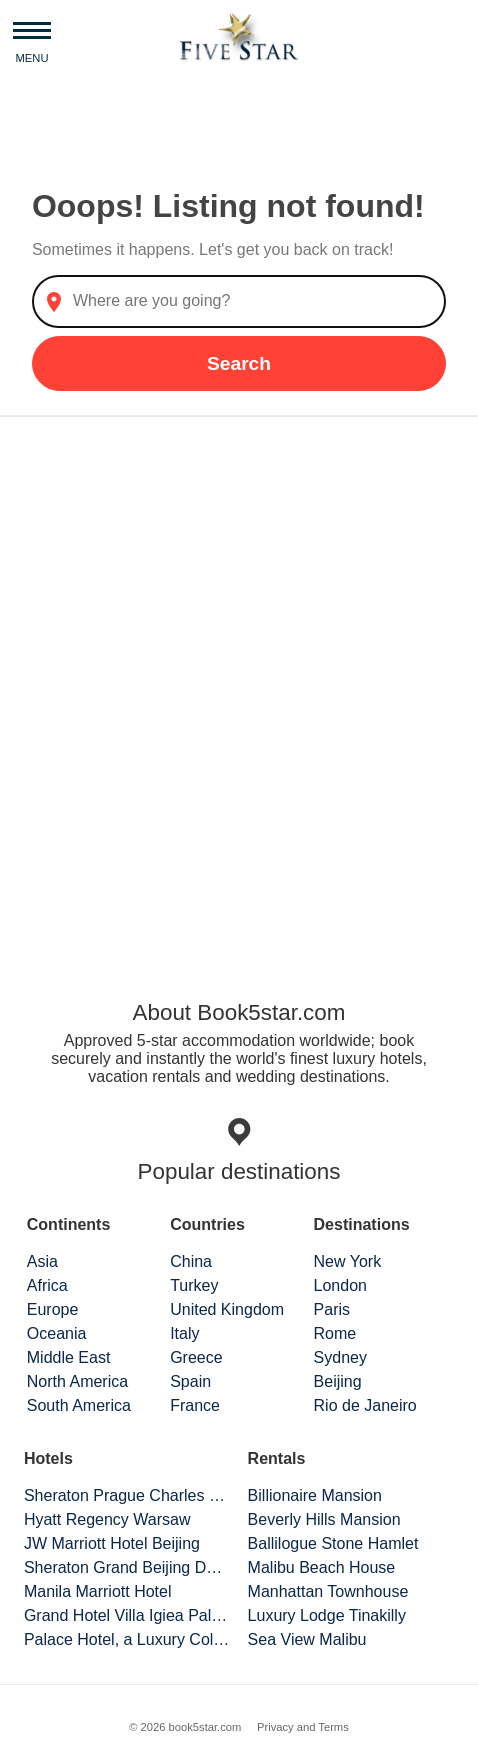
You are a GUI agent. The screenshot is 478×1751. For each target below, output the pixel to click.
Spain (190, 1381)
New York (348, 1261)
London (340, 1285)
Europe (53, 1309)
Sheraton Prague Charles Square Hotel (127, 1495)
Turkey (194, 1285)
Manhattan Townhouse (328, 1591)
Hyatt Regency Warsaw (107, 1519)
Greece (196, 1357)
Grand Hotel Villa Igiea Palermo (127, 1615)
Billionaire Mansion (315, 1495)
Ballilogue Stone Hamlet (333, 1543)
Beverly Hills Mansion (324, 1519)
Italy (184, 1333)
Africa (47, 1285)
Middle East (69, 1357)
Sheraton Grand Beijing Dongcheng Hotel (127, 1567)
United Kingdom (227, 1309)
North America (77, 1381)
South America (79, 1405)
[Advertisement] (239, 688)
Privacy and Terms (303, 1727)
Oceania (57, 1333)
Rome (335, 1333)
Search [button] (239, 363)
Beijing (338, 1381)
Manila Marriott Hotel (98, 1591)
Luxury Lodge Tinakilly (327, 1615)
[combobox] (239, 301)
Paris (332, 1309)
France (195, 1405)
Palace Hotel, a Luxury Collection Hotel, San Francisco (127, 1639)
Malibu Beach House (322, 1567)
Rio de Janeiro (365, 1405)
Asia (42, 1261)
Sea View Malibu (307, 1639)
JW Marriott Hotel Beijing (112, 1543)
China (191, 1261)
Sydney (340, 1357)
